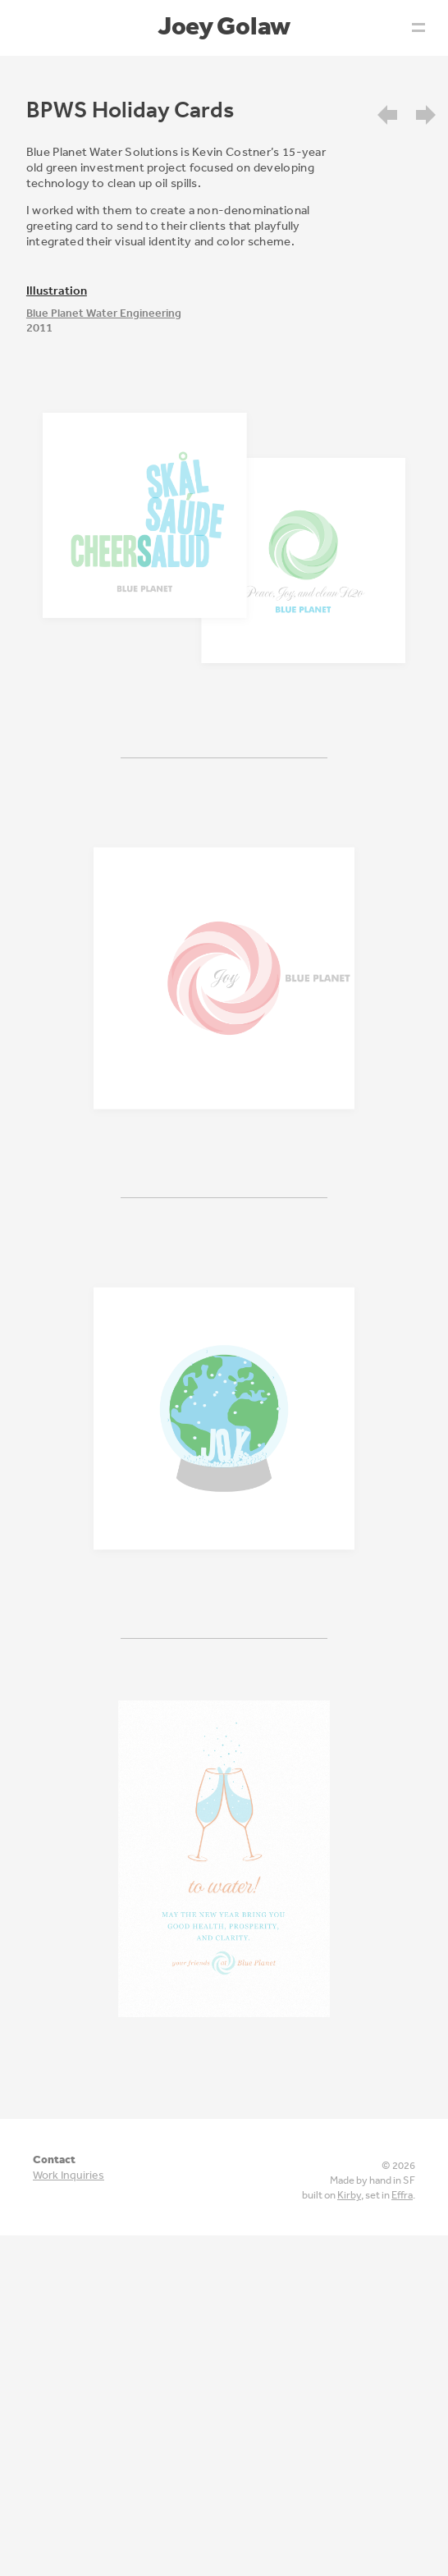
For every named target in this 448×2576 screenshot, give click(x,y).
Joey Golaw (224, 25)
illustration (56, 290)
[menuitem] (394, 113)
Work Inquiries (68, 2174)
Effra (402, 2195)
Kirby (349, 2195)
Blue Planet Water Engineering (103, 312)
